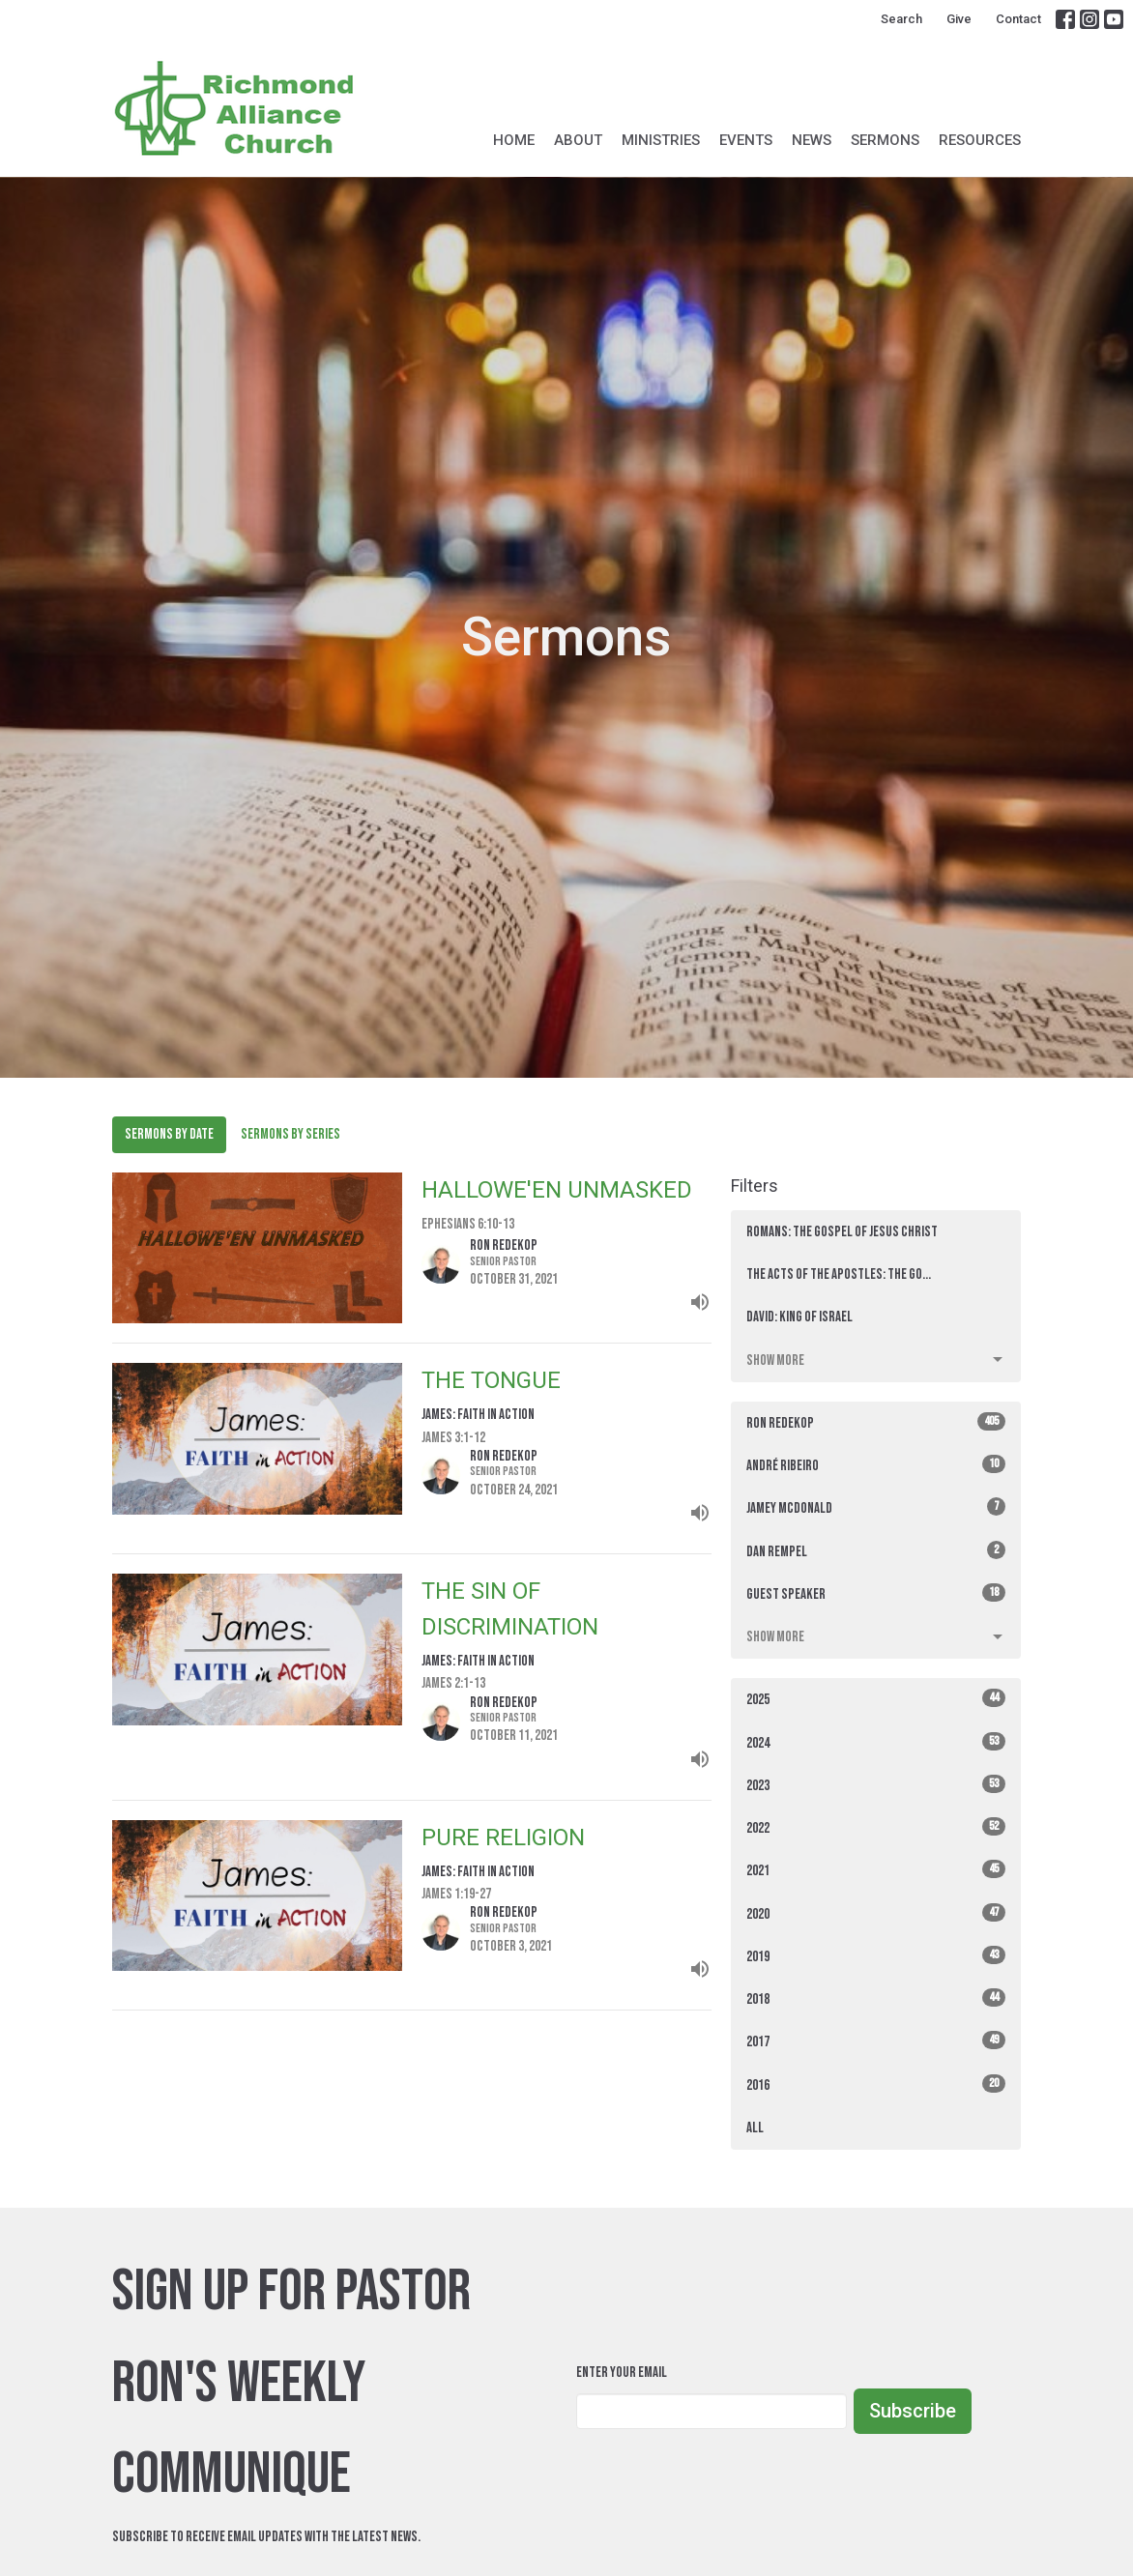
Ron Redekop (875, 1422)
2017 (875, 2041)
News (811, 140)
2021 (875, 1870)
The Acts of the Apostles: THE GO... (838, 1274)
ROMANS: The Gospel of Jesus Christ (842, 1232)
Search (901, 19)
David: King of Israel (799, 1317)
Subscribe (912, 2410)
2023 (875, 1785)
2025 (875, 1699)
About (578, 140)
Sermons (885, 140)
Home (514, 140)
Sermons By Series (290, 1134)
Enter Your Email (621, 2372)
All (755, 2128)
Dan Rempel (875, 1551)
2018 (875, 1998)
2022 (875, 1827)
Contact (1018, 19)
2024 (875, 1742)
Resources (980, 140)
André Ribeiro (875, 1465)
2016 (875, 2084)
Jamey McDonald (875, 1507)
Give (959, 19)
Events (745, 140)
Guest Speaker (875, 1593)
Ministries (661, 140)
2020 (875, 1913)
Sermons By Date (169, 1134)
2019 (875, 1956)
